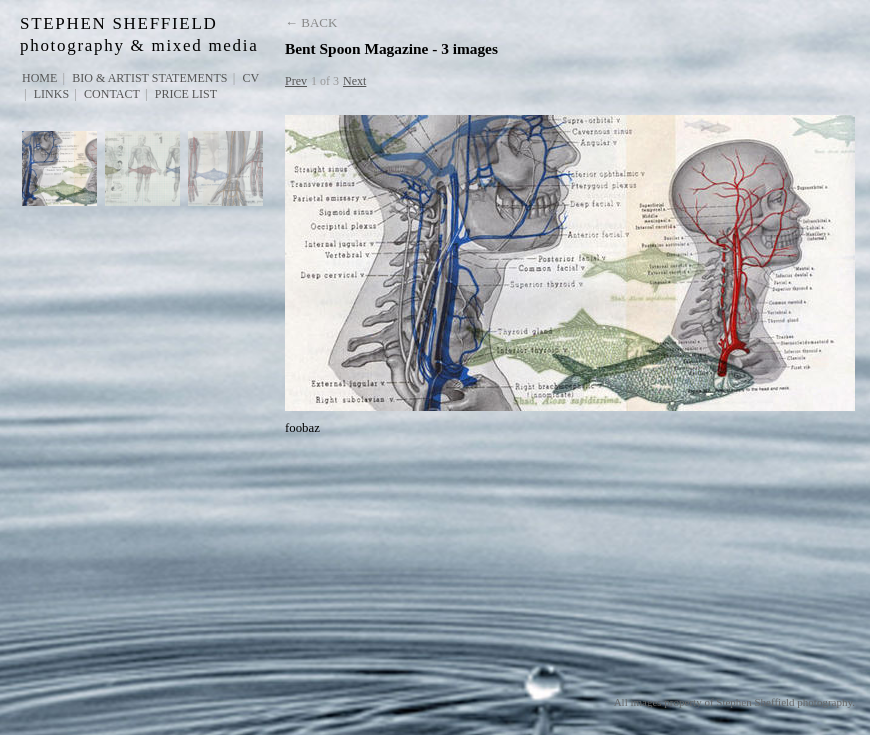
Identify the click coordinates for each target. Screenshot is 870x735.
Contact (112, 94)
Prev (296, 81)
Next (354, 81)
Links (51, 94)
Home (39, 78)
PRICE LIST (186, 94)
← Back (311, 22)
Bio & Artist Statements (149, 78)
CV (250, 78)
